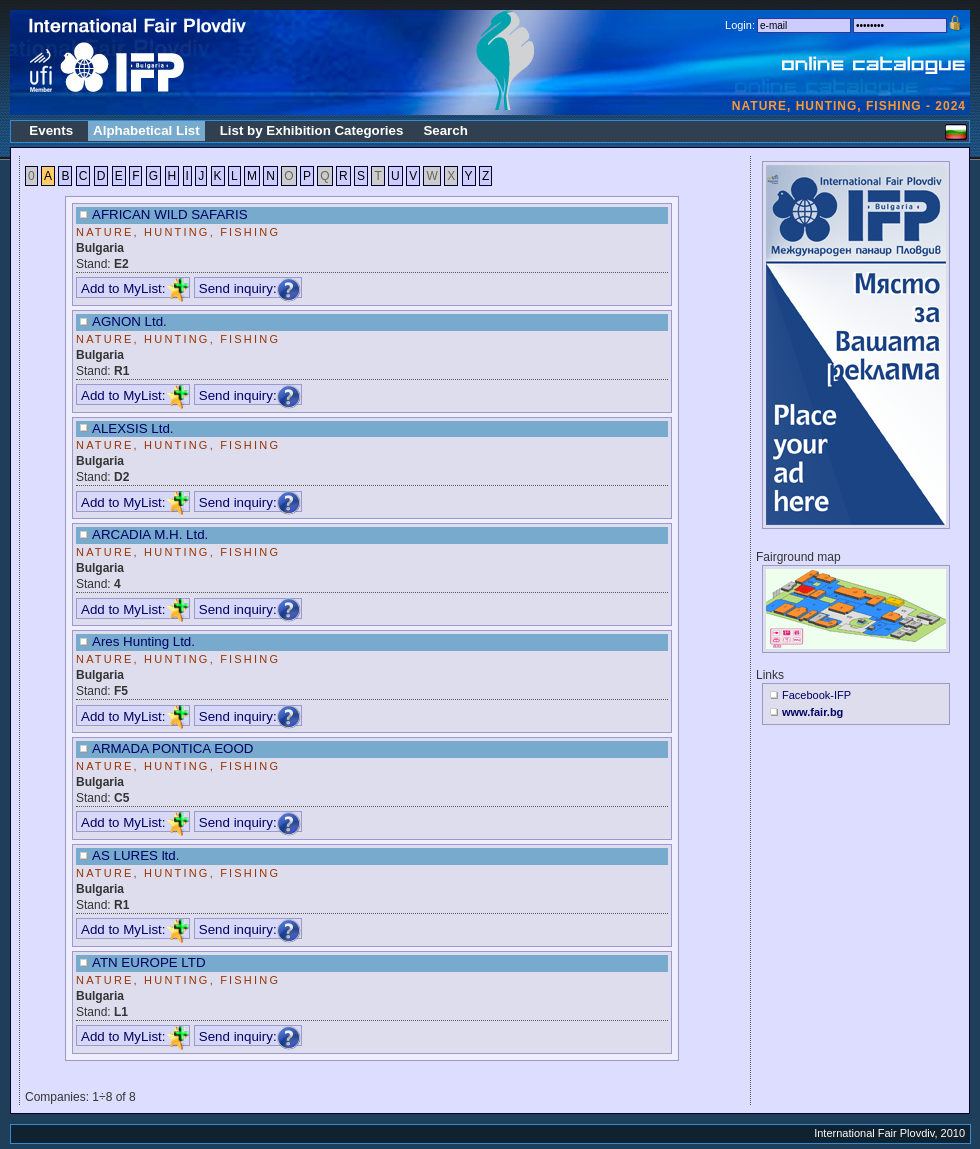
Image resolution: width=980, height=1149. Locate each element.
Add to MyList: (135, 288)
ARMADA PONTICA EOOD (172, 748)
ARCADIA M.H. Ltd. (150, 534)
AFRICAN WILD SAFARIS (170, 214)
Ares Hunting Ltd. (143, 641)
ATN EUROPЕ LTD (149, 962)
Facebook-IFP (816, 695)
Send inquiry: (250, 288)
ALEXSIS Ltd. (133, 428)
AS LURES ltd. (135, 855)
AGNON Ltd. (129, 321)
